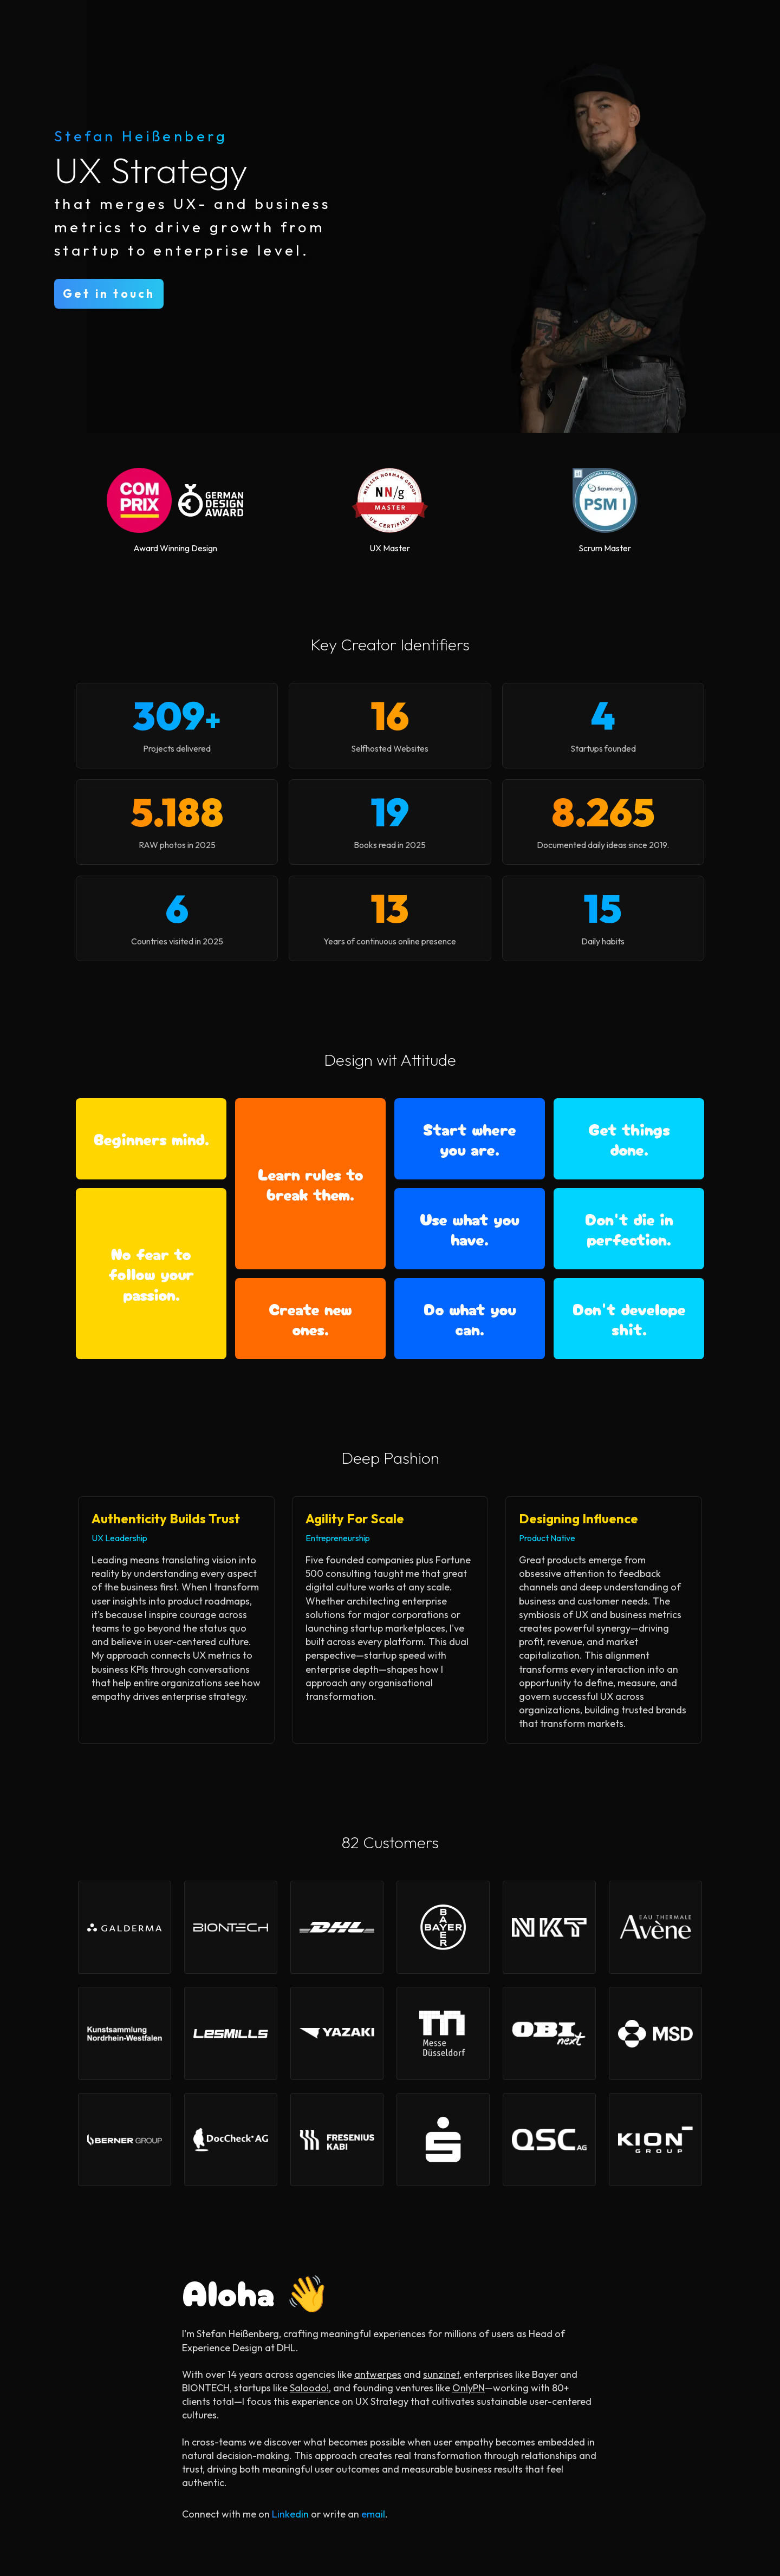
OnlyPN (468, 2388)
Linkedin (290, 2514)
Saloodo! (309, 2388)
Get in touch (109, 293)
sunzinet (441, 2374)
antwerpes (377, 2374)
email (373, 2514)
